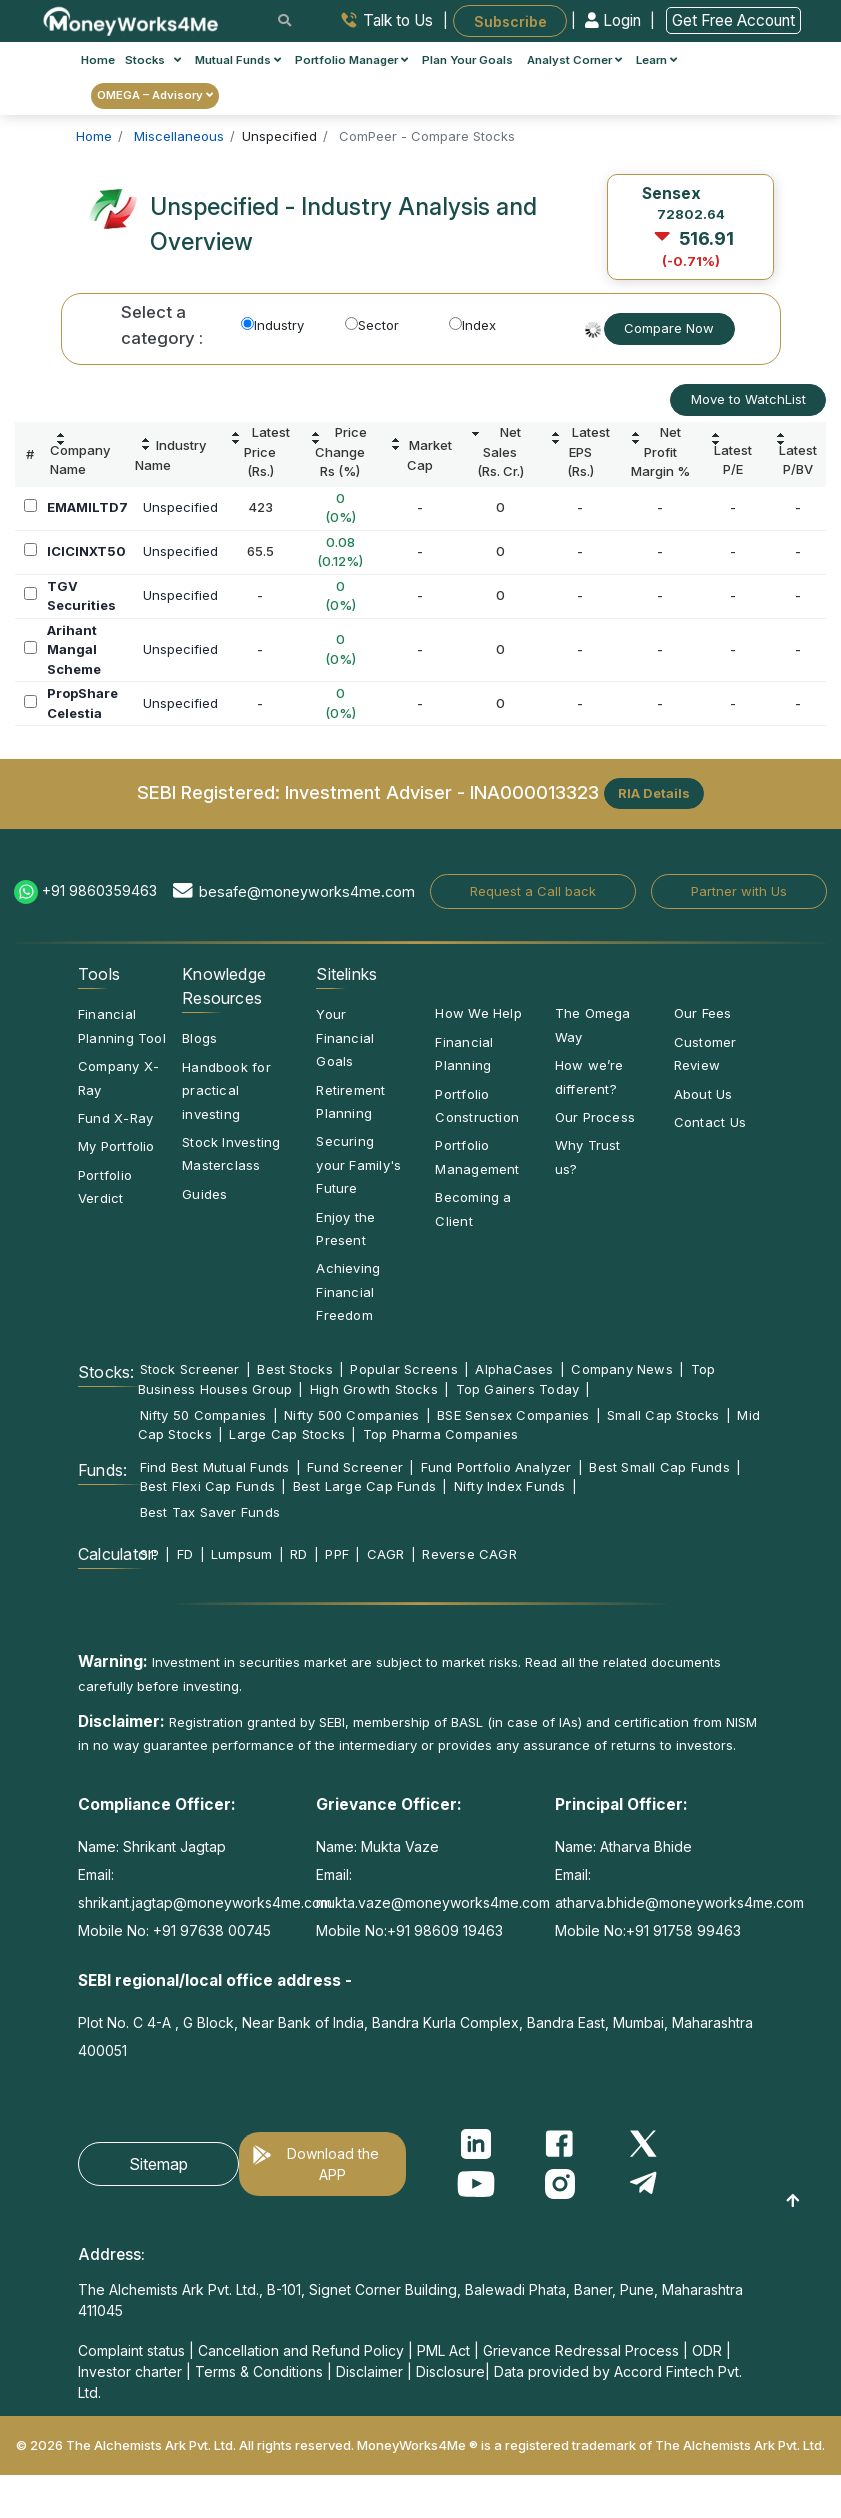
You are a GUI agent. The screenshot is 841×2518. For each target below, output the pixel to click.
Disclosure (450, 2371)
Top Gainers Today (518, 1389)
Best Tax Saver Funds (210, 1512)
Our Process (595, 1117)
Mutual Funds (238, 60)
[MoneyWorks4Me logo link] (131, 19)
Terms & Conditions (259, 2371)
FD (185, 1554)
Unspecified (180, 507)
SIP (150, 1554)
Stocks (153, 60)
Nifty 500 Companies (351, 1415)
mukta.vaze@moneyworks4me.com (433, 1902)
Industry (272, 325)
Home (98, 60)
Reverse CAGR (469, 1554)
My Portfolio (116, 1146)
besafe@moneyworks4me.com (307, 891)
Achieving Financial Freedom (348, 1291)
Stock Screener (190, 1369)
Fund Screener (355, 1467)
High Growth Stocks (374, 1389)
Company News (622, 1369)
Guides (204, 1194)
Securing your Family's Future (358, 1164)
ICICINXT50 (86, 551)
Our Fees (703, 1013)
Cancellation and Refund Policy (301, 2350)
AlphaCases (514, 1369)
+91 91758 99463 (683, 1930)
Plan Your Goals (467, 60)
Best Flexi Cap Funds (207, 1486)
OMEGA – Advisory (155, 95)
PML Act (443, 2350)
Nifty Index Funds (510, 1486)
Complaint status (131, 2350)
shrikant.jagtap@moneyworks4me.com (205, 1902)
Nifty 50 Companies (203, 1415)
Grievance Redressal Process (581, 2350)
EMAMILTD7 (87, 507)
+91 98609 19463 (445, 1930)
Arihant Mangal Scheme (74, 649)
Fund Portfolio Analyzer (496, 1467)
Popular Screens (403, 1369)
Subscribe (510, 20)
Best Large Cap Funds (364, 1486)
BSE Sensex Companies (513, 1415)
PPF (337, 1554)
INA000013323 (534, 792)
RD (298, 1554)
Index (472, 325)
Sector (372, 325)
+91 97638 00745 (210, 1930)
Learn (656, 60)
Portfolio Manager (351, 60)
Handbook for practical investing (226, 1090)
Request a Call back (533, 891)
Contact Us (710, 1122)
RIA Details (654, 793)
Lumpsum (242, 1554)
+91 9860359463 (99, 890)
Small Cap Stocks (663, 1415)
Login (615, 20)
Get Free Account (733, 20)
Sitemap (158, 2164)
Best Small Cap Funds (659, 1467)
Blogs (199, 1038)
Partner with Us (739, 891)
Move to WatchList (748, 399)
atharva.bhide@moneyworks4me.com (679, 1902)
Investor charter (130, 2371)
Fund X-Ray (115, 1118)
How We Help (478, 1013)
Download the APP (333, 2164)
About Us (703, 1094)
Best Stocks (294, 1369)
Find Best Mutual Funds (215, 1467)
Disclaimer (369, 2371)
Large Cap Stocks (287, 1434)
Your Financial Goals (345, 1037)
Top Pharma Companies (440, 1434)
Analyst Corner (574, 60)
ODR (707, 2350)
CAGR (386, 1554)
